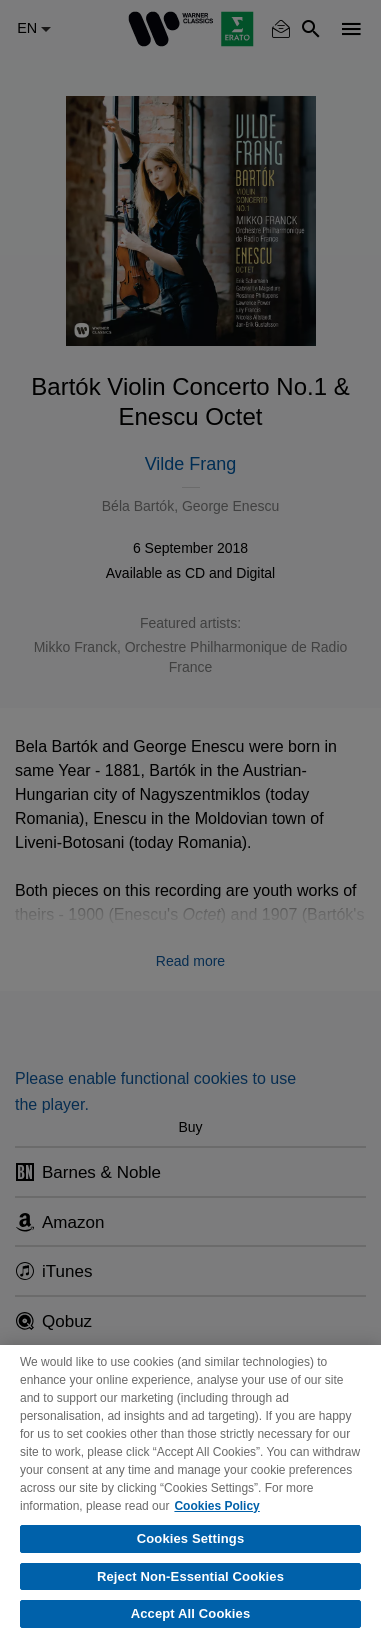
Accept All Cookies (191, 1613)
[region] (190, 1494)
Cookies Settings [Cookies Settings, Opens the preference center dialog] (191, 1538)
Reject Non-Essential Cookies (190, 1576)
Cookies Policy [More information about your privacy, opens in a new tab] (216, 1506)
